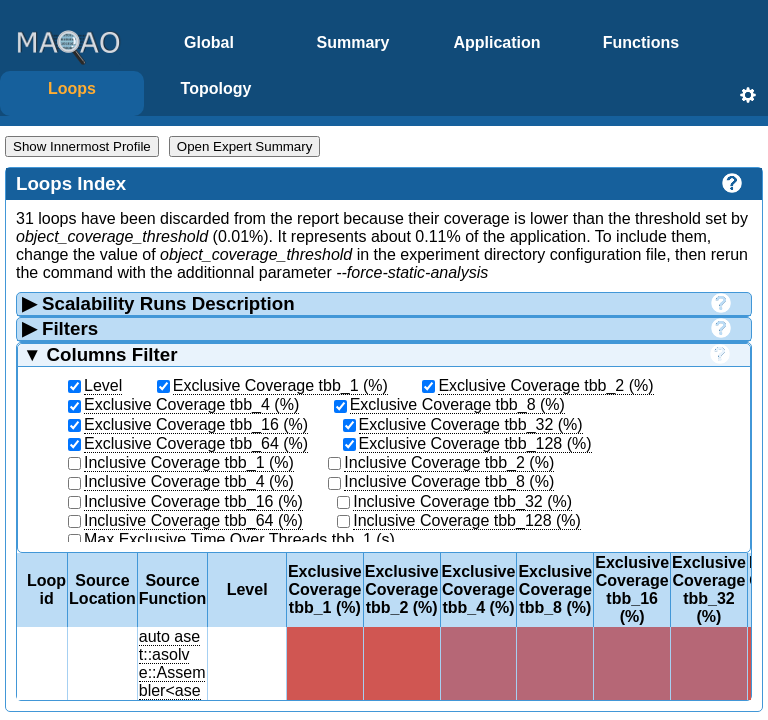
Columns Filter (374, 354)
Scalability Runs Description (374, 303)
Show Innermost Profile (82, 146)
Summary (353, 42)
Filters (374, 328)
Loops (72, 88)
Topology (216, 88)
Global (209, 42)
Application (496, 42)
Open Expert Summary (245, 146)
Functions (641, 42)
